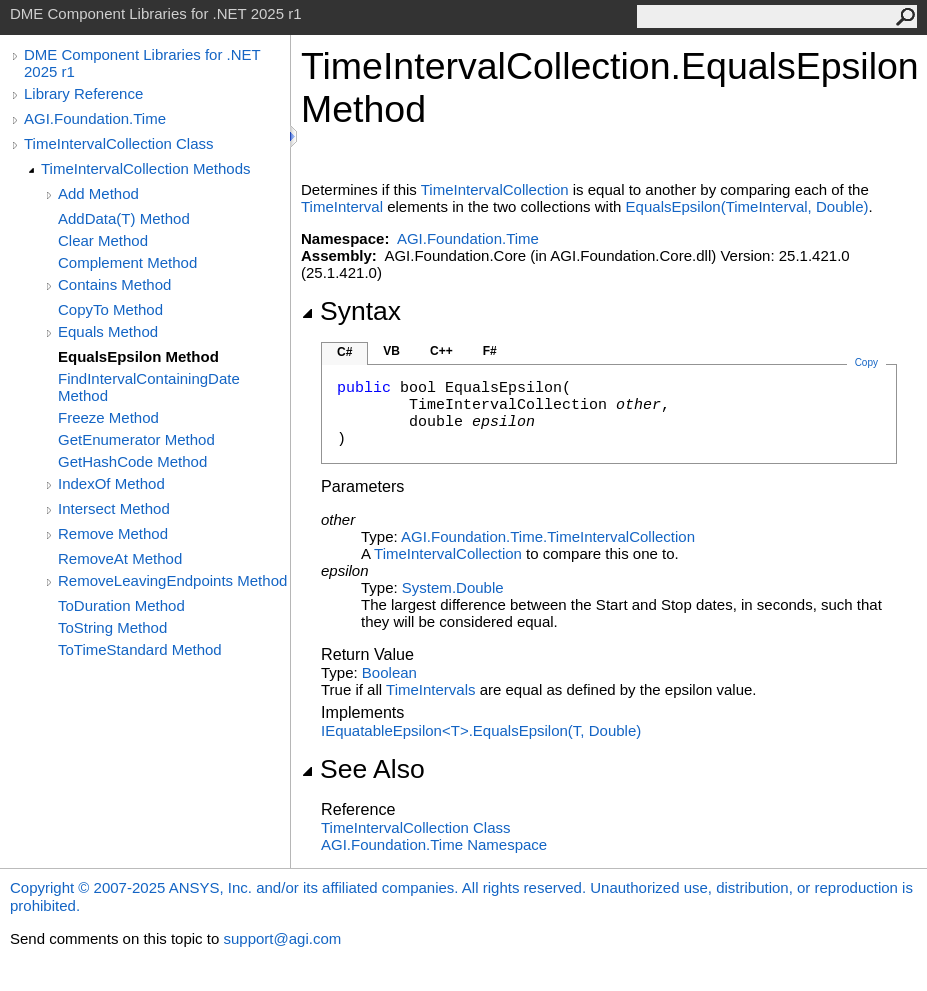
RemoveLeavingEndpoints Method (172, 580)
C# (344, 352)
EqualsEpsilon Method (138, 356)
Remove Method (113, 533)
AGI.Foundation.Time (95, 118)
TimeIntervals (430, 689)
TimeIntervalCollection (495, 189)
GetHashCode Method (132, 461)
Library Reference (83, 93)
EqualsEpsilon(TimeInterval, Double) (747, 206)
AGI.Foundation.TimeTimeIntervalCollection (548, 536)
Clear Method (103, 240)
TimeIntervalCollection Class (119, 143)
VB (391, 351)
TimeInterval (342, 206)
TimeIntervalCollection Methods (146, 168)
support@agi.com (282, 938)
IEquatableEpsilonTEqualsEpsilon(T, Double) (481, 730)
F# (490, 351)
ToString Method (112, 627)
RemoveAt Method (120, 558)
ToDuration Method (121, 605)
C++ (441, 351)
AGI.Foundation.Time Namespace (434, 844)
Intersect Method (114, 508)
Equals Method (108, 331)
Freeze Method (108, 417)
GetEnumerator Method (136, 439)
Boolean (389, 672)
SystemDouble (453, 587)
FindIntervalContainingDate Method (149, 387)
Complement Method (127, 262)
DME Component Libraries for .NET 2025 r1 (142, 63)
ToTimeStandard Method (140, 649)
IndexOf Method (111, 483)
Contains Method (114, 284)
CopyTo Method (110, 309)
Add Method (98, 193)
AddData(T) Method (124, 218)
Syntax (351, 311)
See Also (363, 769)
